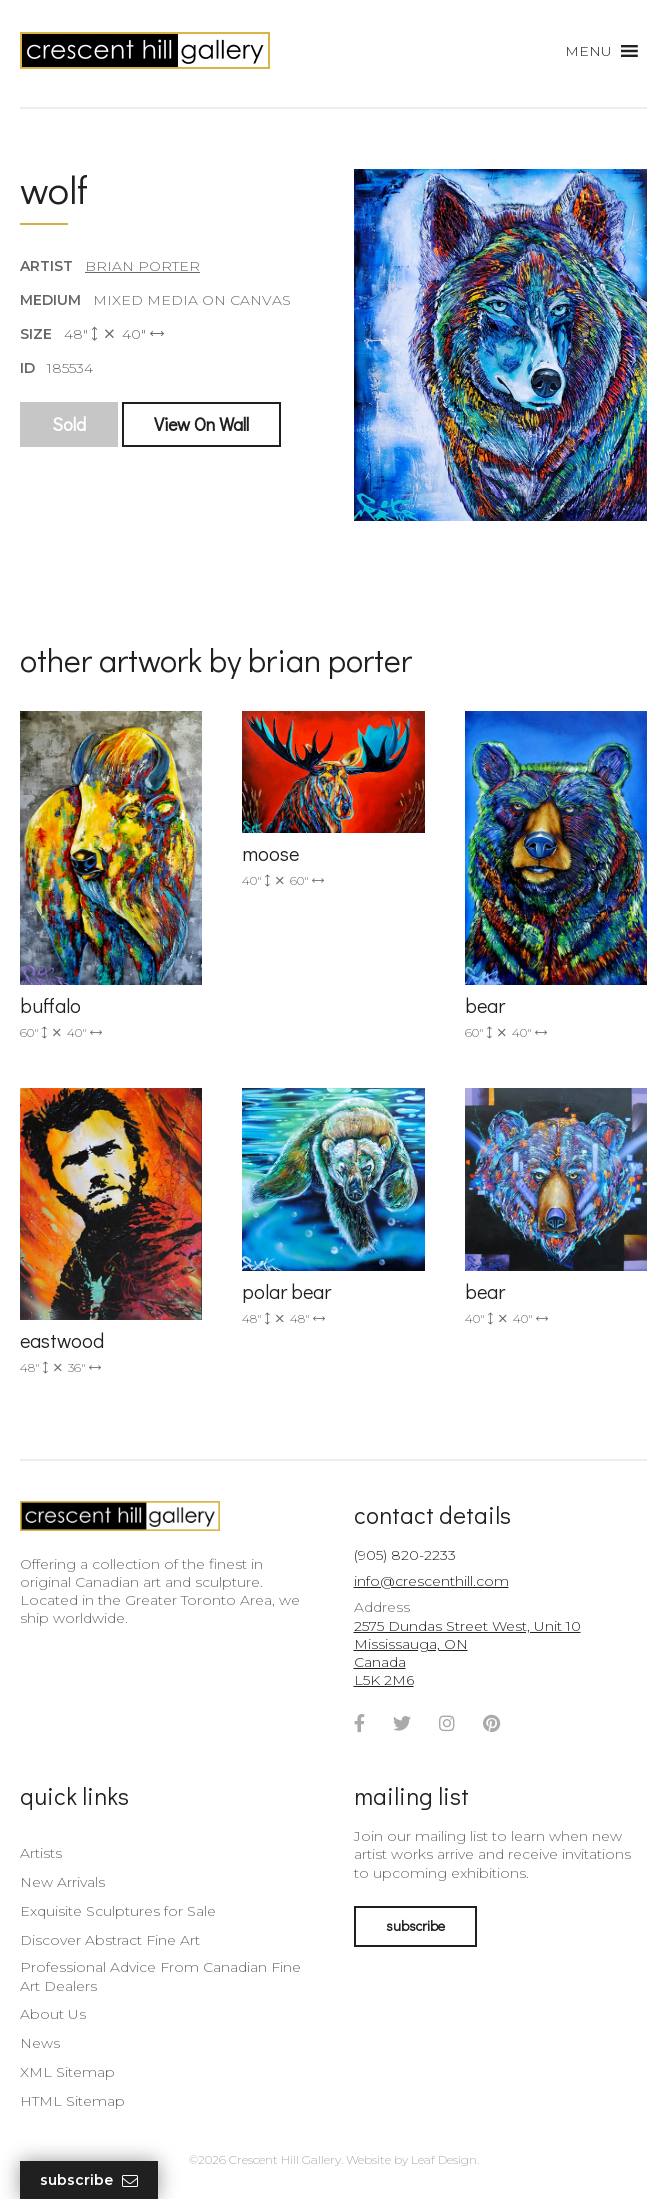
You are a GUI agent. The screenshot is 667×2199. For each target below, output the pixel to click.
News (40, 2043)
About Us (53, 2014)
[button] (588, 51)
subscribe (415, 1925)
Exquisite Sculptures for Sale (118, 1911)
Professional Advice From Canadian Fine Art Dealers (160, 1976)
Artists (41, 1853)
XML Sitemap (67, 2072)
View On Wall (201, 424)
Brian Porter (142, 266)
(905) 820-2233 (405, 1555)
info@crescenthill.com (431, 1581)
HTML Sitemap (72, 2101)
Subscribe (89, 2180)
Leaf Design (444, 2159)
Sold (69, 424)
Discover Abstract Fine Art (110, 1940)
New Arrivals (62, 1882)
